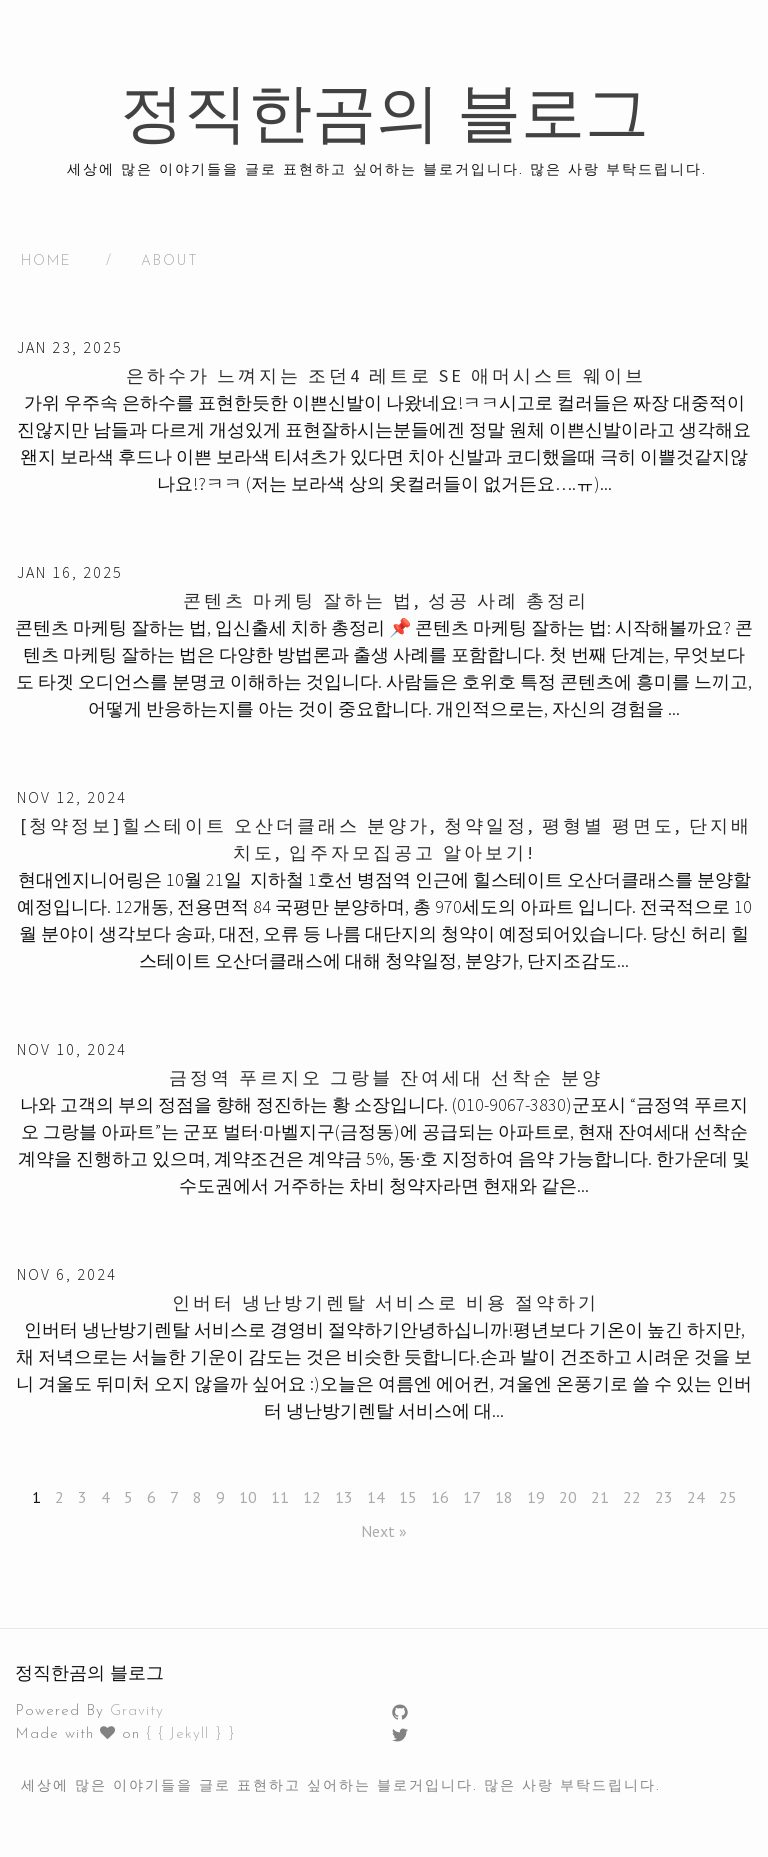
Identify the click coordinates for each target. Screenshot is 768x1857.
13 (344, 1497)
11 (280, 1497)
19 (536, 1497)
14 (376, 1497)
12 (312, 1497)
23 (664, 1497)
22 (632, 1497)
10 (248, 1497)
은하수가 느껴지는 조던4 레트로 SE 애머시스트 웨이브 (386, 375)
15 (408, 1497)
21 (600, 1497)
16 (440, 1497)
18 (504, 1497)
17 (472, 1497)
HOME (46, 261)
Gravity (137, 1711)
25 (728, 1497)
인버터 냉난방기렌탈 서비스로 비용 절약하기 (385, 1302)
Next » (384, 1531)
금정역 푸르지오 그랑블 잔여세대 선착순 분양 (386, 1077)
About (170, 261)
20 (568, 1497)
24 (696, 1497)
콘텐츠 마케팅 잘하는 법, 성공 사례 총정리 (386, 600)
